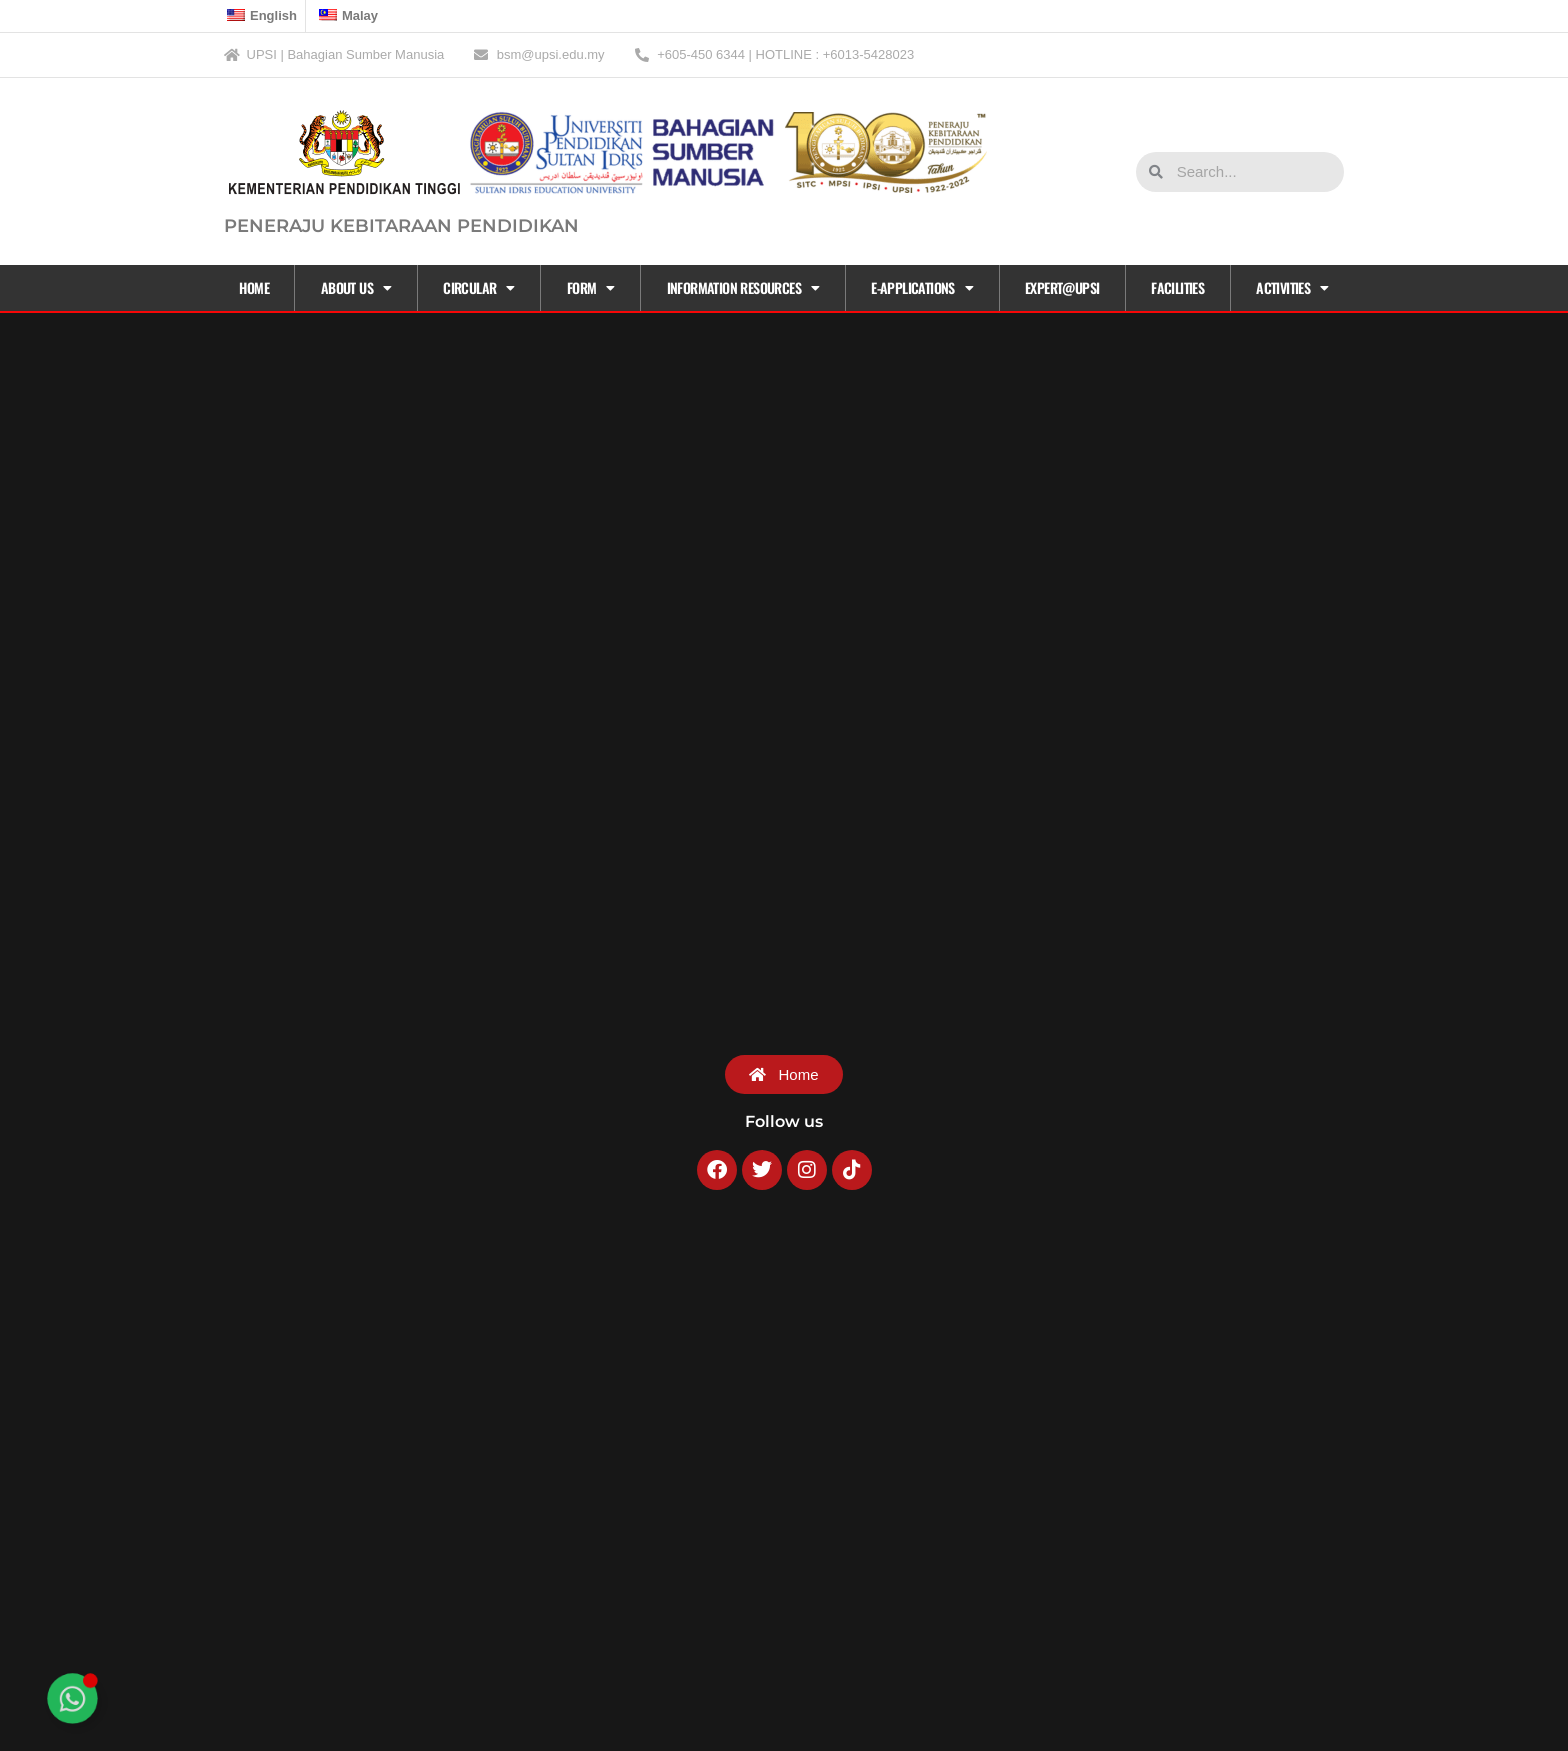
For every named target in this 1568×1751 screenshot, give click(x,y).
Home (254, 287)
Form (591, 288)
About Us (356, 288)
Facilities (1177, 287)
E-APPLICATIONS (922, 288)
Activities (1292, 288)
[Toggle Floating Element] (72, 1698)
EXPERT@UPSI (1062, 287)
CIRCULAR (479, 288)
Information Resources (743, 288)
